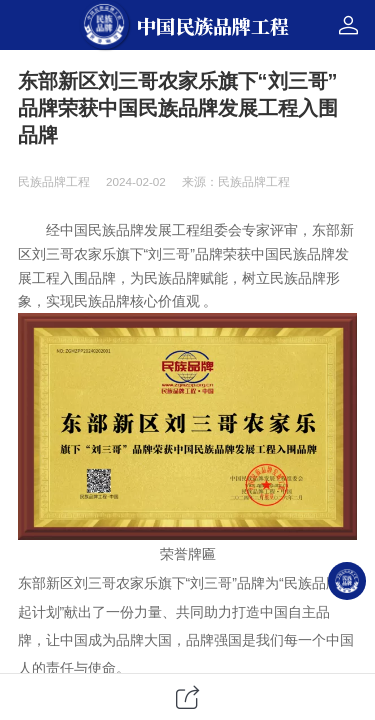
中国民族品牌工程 (213, 25)
